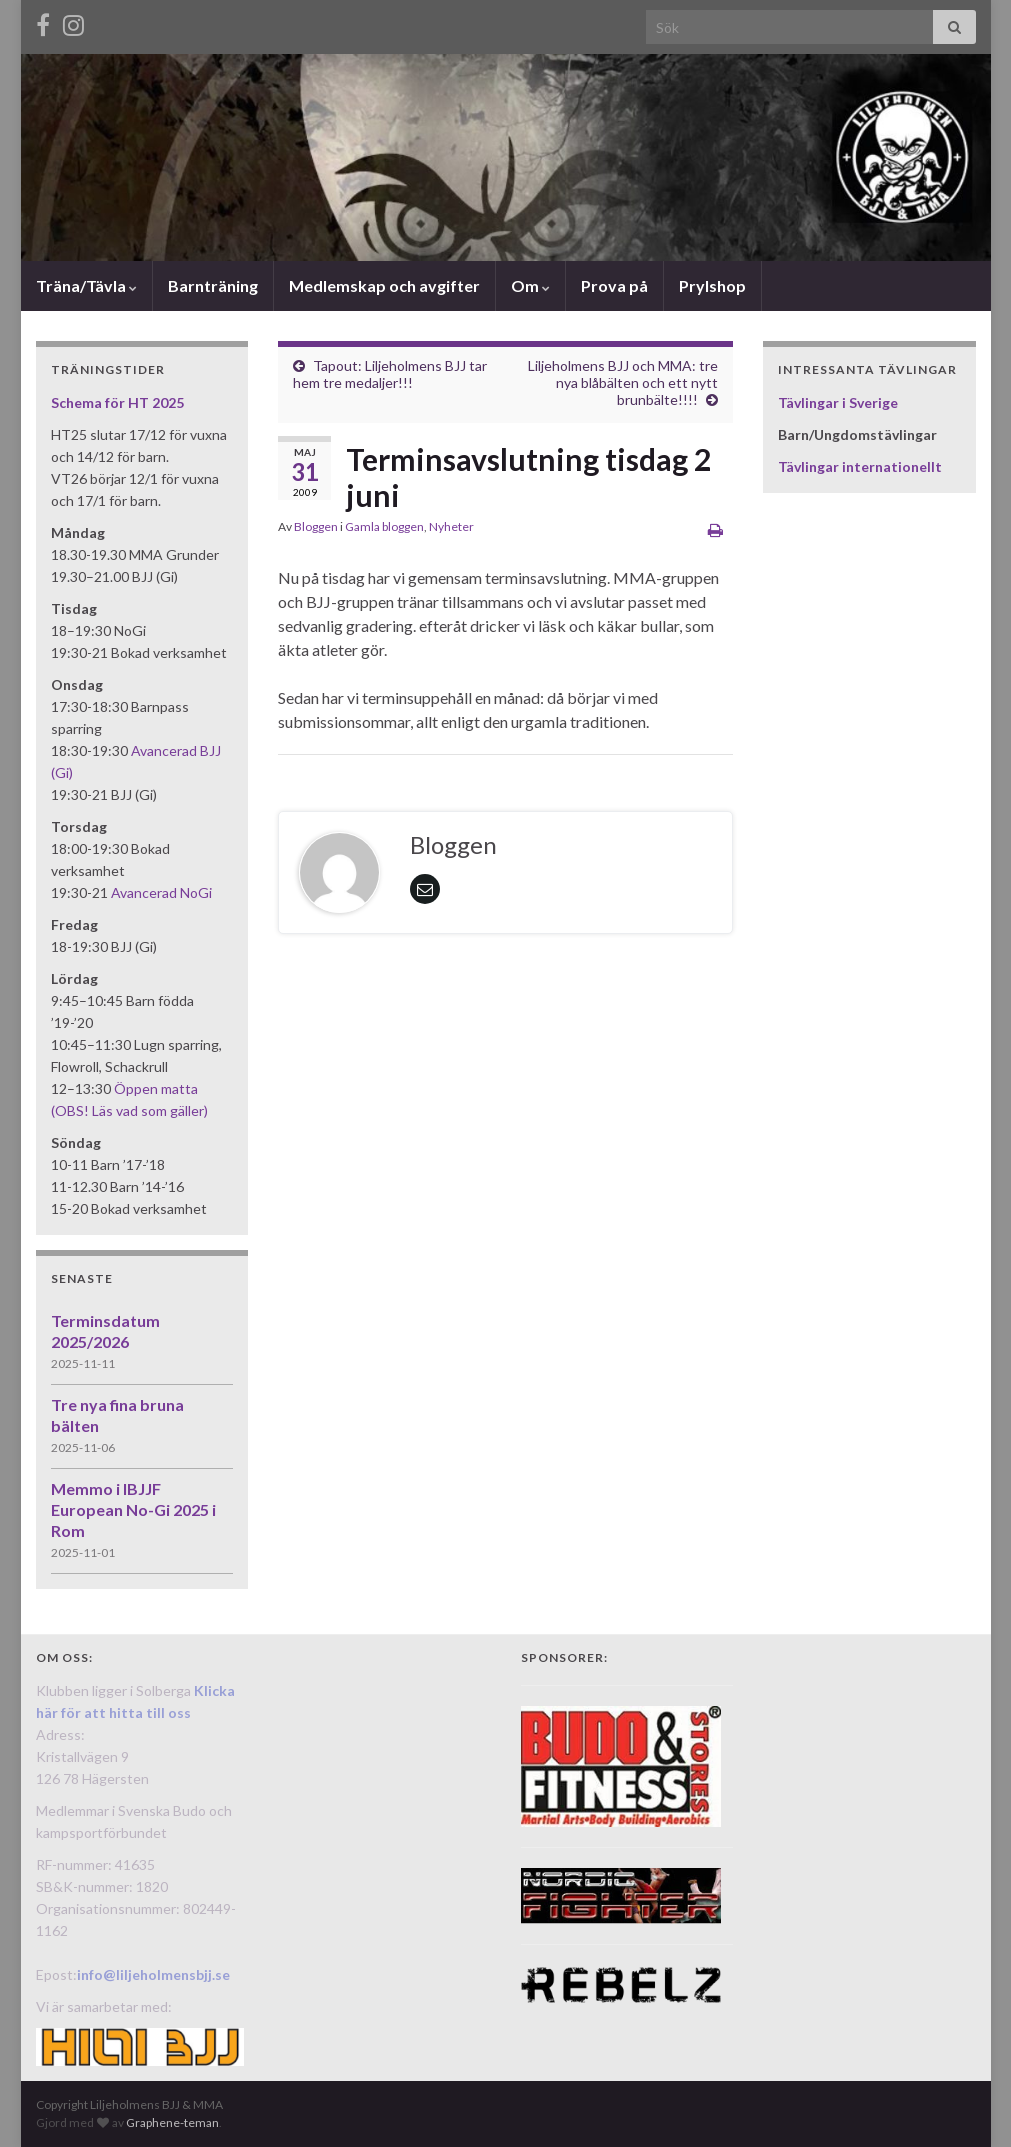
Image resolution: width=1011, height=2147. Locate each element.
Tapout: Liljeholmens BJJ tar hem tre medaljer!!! (390, 374)
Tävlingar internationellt (860, 466)
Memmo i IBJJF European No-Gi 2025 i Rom (133, 1509)
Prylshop (712, 285)
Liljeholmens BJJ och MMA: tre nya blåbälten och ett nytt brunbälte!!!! (623, 382)
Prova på (614, 285)
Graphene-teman (172, 2122)
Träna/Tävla (86, 285)
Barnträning (213, 285)
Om (530, 285)
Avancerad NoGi (161, 892)
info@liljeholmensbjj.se (153, 1974)
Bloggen (316, 526)
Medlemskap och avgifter (384, 285)
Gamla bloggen (384, 526)
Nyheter (451, 526)
